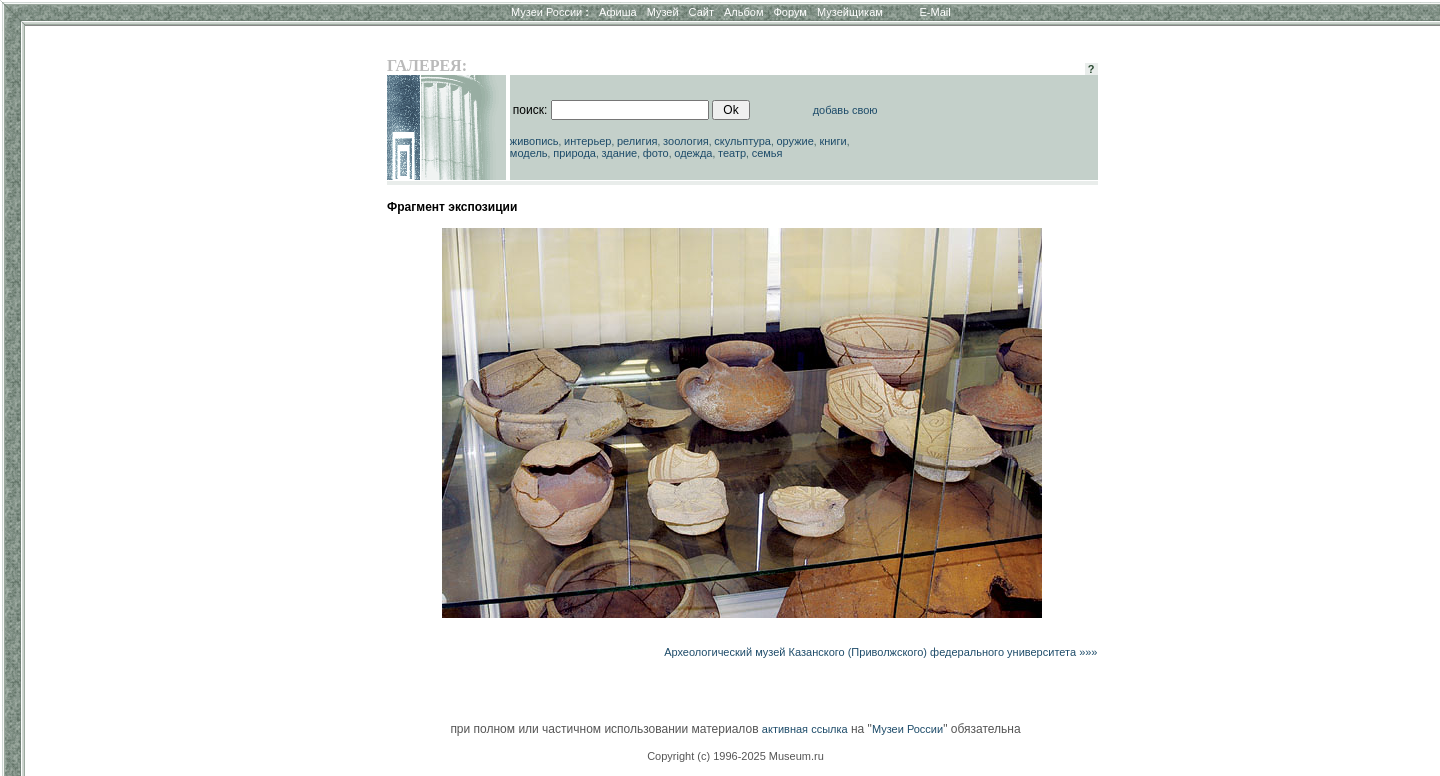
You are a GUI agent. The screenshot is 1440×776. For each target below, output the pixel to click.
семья (767, 153)
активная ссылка (805, 729)
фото (656, 153)
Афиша (618, 12)
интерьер (587, 141)
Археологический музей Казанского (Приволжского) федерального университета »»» (880, 652)
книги (832, 141)
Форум (789, 12)
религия (637, 141)
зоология (686, 141)
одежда (693, 153)
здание (619, 153)
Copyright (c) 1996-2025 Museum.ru (735, 756)
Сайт (701, 12)
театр (732, 153)
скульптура (742, 141)
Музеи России (550, 12)
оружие (795, 141)
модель (529, 153)
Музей (663, 12)
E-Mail (935, 12)
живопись (534, 141)
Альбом (743, 12)
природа (574, 153)
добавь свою (845, 110)
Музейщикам (850, 12)
